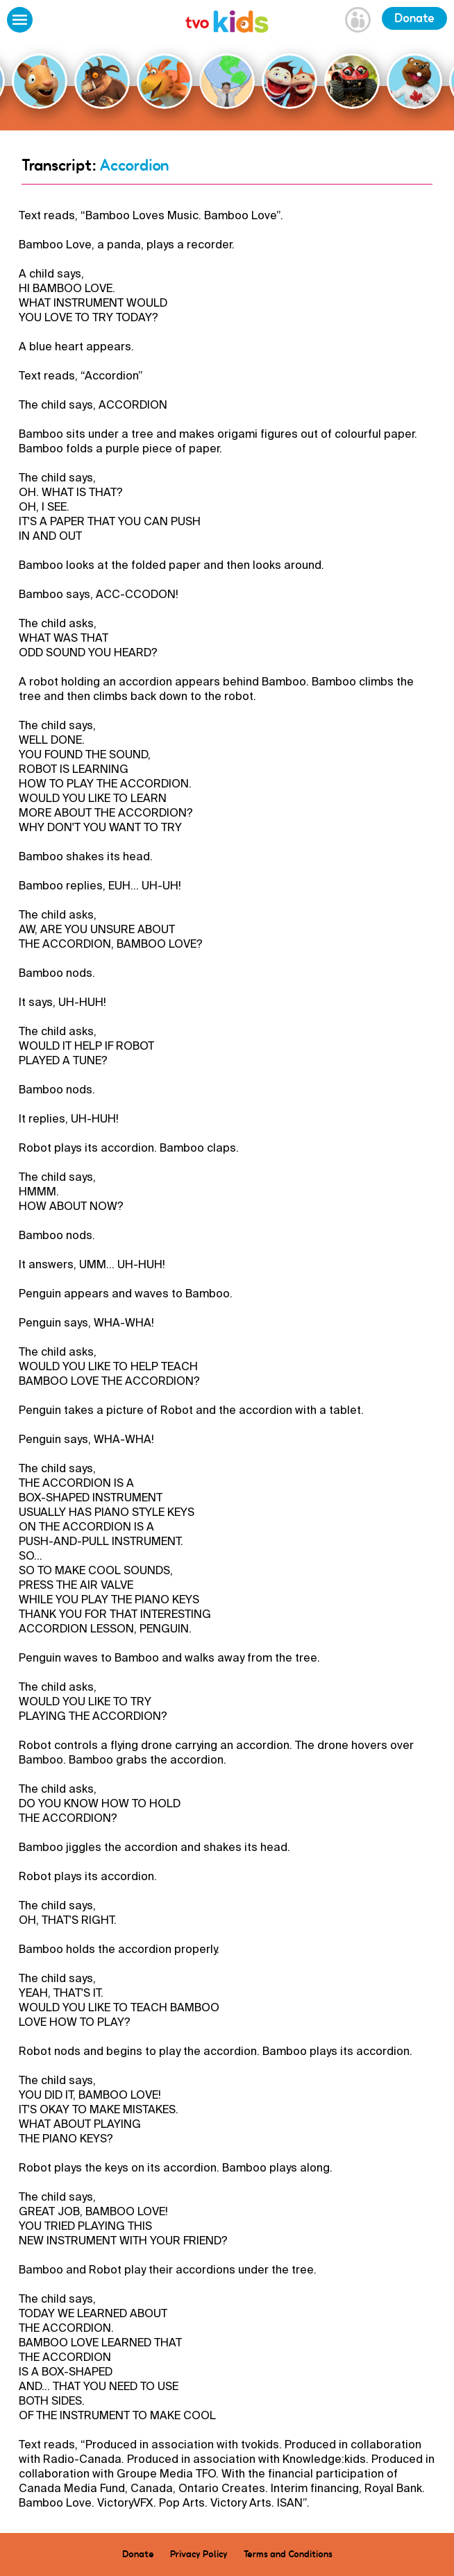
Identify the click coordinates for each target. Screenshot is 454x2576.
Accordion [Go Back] (134, 165)
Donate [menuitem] (138, 2554)
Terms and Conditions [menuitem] (288, 2554)
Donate (414, 18)
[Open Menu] (20, 21)
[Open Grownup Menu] (358, 21)
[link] (227, 23)
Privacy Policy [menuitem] (199, 2554)
